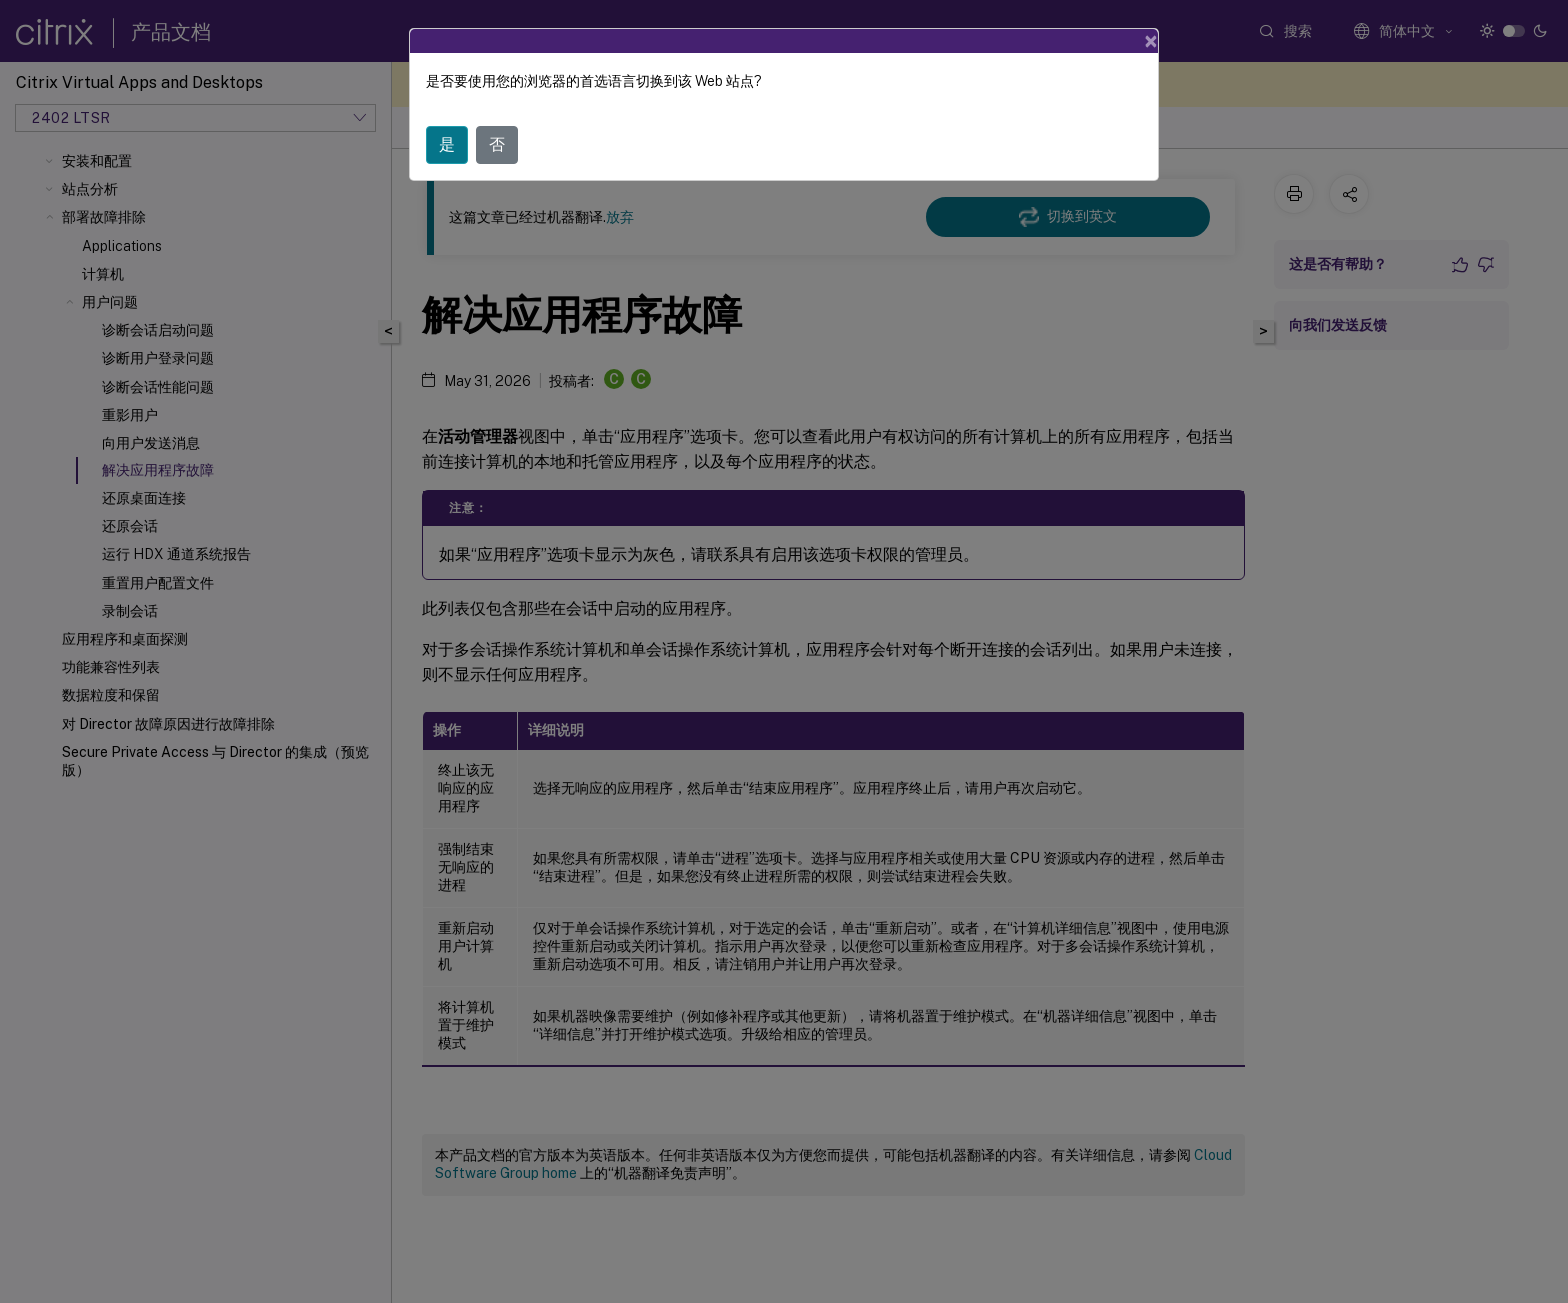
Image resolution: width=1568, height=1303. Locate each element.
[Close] (1151, 41)
